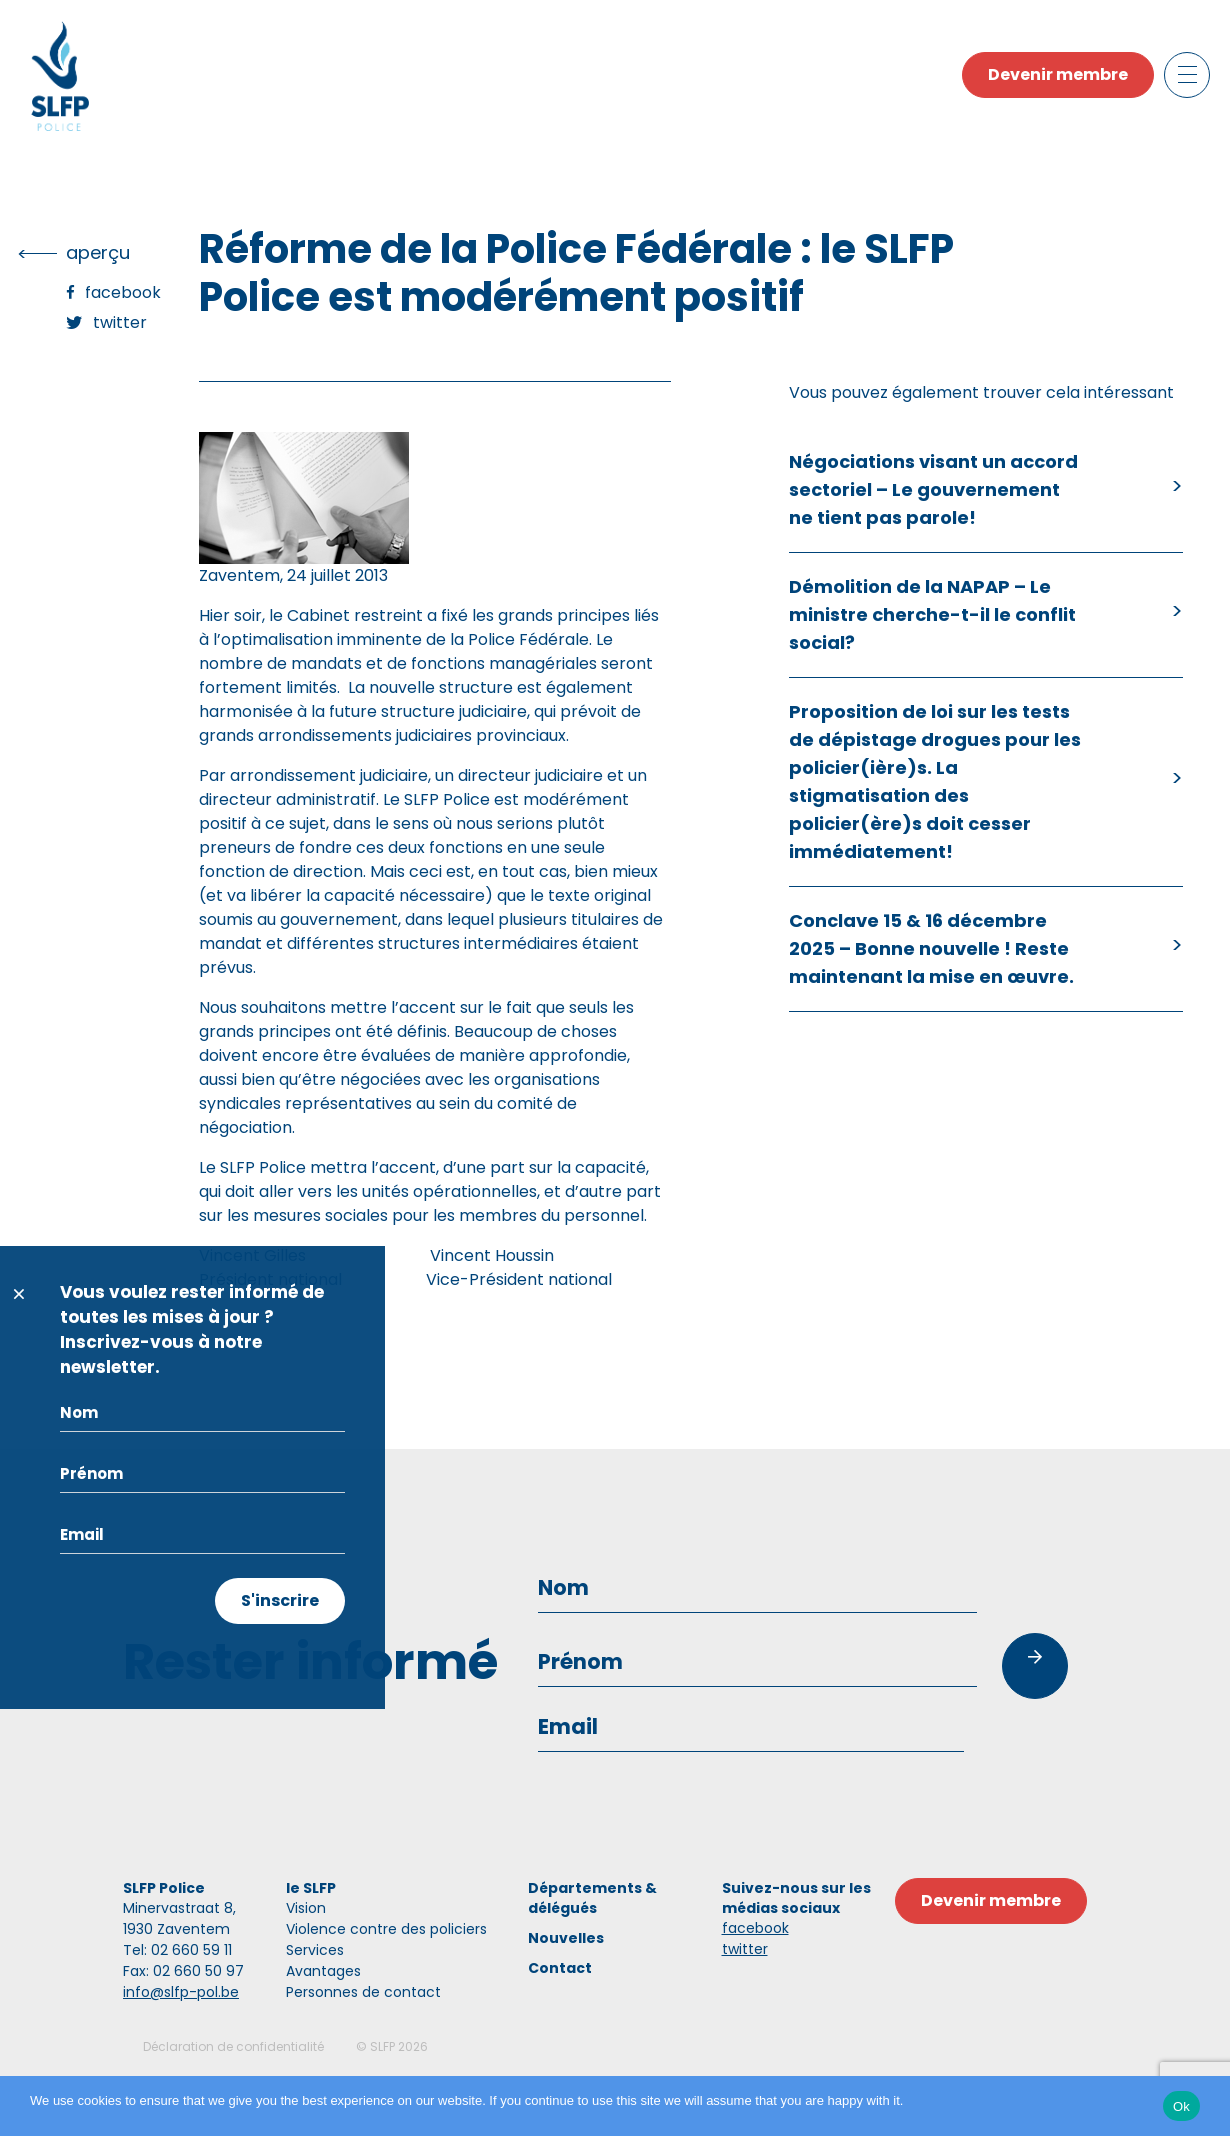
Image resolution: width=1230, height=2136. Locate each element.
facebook (755, 1928)
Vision (306, 1908)
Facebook (123, 292)
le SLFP (311, 1888)
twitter (745, 1949)
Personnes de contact (363, 1992)
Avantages (323, 1971)
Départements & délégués (592, 1898)
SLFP (382, 2046)
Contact (560, 1968)
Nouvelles (566, 1938)
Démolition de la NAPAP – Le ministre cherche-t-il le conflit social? (932, 614)
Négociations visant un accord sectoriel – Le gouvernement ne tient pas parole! (933, 489)
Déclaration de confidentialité (233, 2046)
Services (315, 1950)
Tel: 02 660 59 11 (177, 1950)
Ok (1181, 2106)
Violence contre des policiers (386, 1929)
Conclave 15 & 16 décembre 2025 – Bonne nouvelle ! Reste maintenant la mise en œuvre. (931, 948)
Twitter (120, 322)
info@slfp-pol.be (181, 1992)
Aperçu (98, 252)
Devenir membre (1058, 74)
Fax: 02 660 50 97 (183, 1971)
